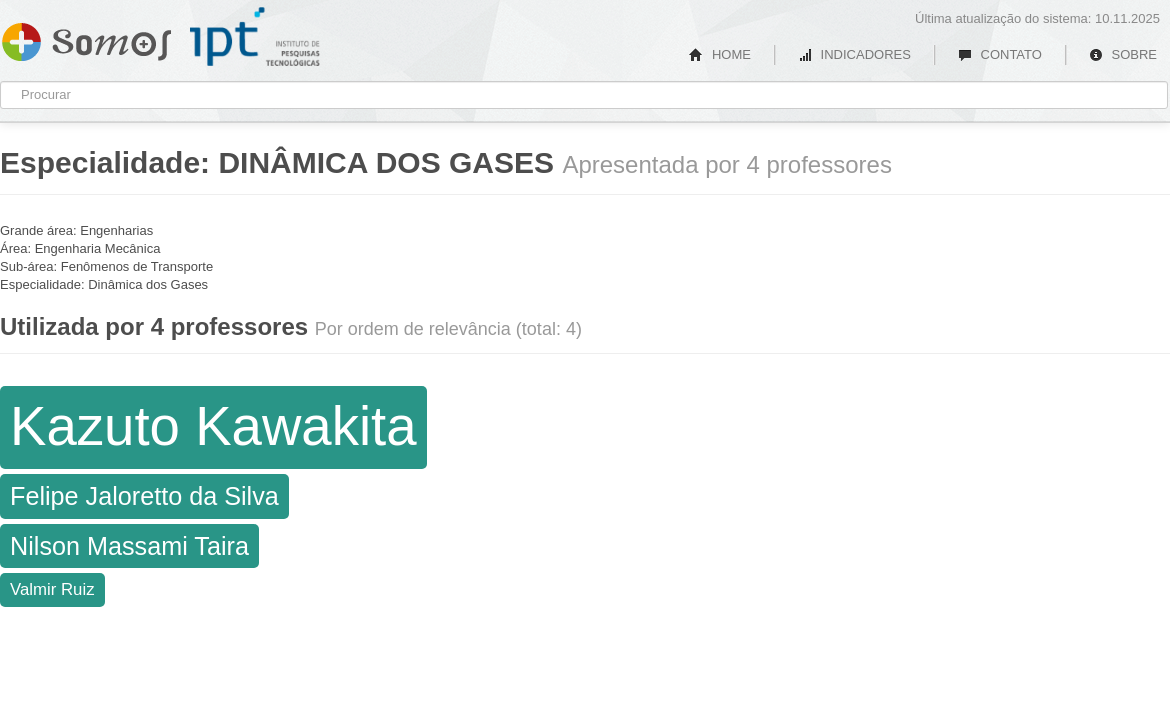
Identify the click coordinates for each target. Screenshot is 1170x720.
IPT (255, 37)
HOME (720, 54)
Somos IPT (86, 38)
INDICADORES (854, 54)
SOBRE (1123, 54)
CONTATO (1000, 54)
